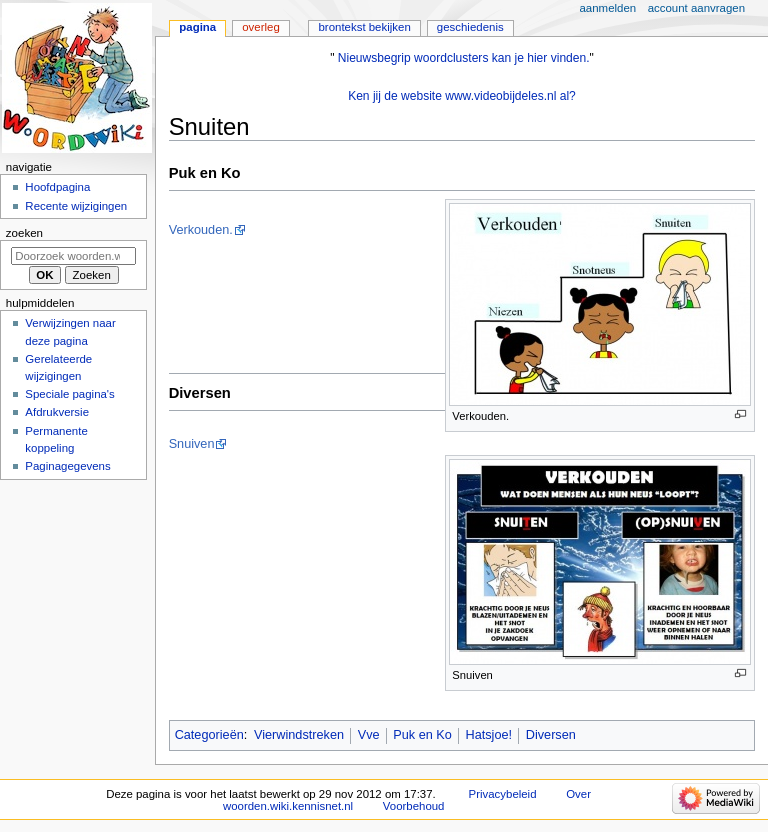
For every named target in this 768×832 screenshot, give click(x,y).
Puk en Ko (422, 735)
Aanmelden (608, 8)
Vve (369, 735)
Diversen (551, 735)
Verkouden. (201, 230)
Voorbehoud (414, 806)
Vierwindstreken (299, 735)
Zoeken (24, 233)
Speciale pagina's (69, 394)
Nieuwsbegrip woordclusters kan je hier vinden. (464, 58)
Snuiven (192, 444)
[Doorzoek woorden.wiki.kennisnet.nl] (73, 256)
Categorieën (209, 735)
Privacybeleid (503, 794)
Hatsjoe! (489, 735)
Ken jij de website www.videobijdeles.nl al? (462, 96)
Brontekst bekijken (364, 27)
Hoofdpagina (57, 187)
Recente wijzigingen (76, 206)
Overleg (261, 27)
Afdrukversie (57, 412)
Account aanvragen (696, 8)
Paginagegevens (67, 466)
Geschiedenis (470, 27)
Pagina (197, 27)
